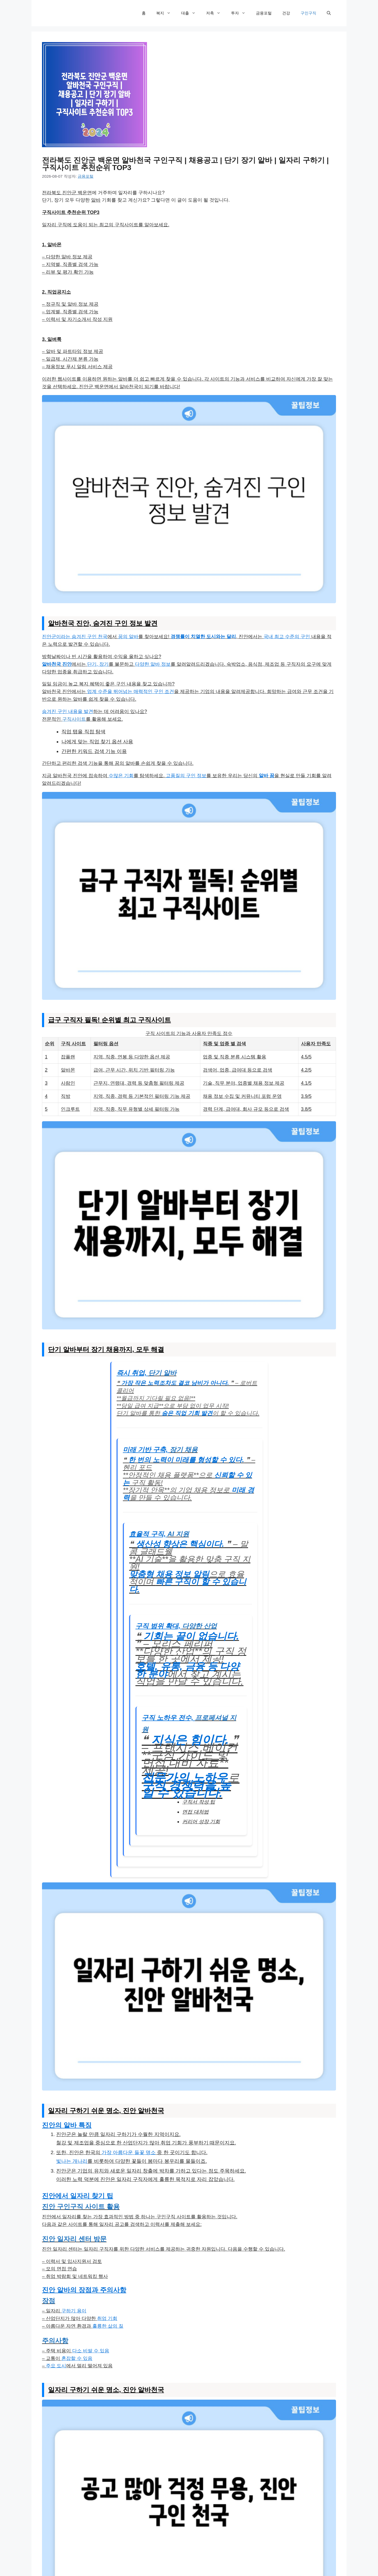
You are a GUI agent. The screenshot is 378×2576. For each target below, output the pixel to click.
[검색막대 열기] (329, 13)
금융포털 (264, 13)
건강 (286, 13)
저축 (216, 13)
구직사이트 (74, 719)
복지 (166, 13)
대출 (191, 13)
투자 (241, 13)
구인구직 (308, 13)
